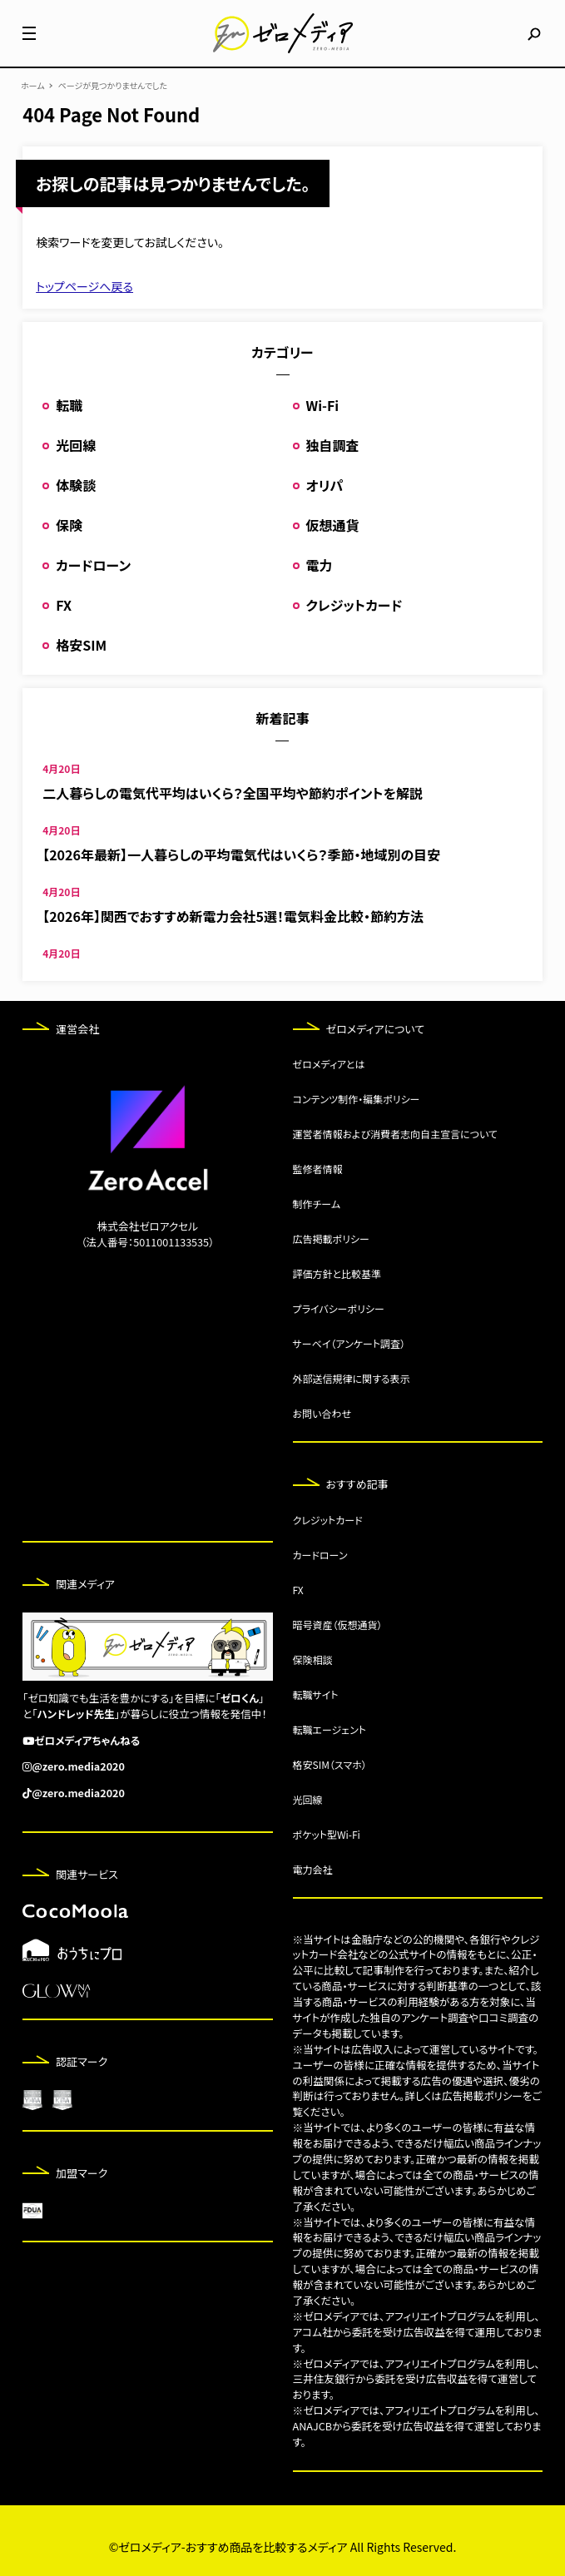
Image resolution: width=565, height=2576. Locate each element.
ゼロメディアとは (329, 1064)
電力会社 (313, 1869)
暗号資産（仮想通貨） (338, 1624)
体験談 (76, 485)
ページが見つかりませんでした (112, 86)
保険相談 (313, 1659)
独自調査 (332, 445)
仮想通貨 (332, 525)
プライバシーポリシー (338, 1308)
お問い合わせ (322, 1413)
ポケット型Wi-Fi (326, 1834)
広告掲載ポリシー (331, 1238)
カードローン (93, 565)
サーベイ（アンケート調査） (349, 1343)
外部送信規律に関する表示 (351, 1378)
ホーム (33, 86)
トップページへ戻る (84, 286)
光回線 (76, 445)
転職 (69, 405)
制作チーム (317, 1203)
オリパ (325, 485)
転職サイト (316, 1694)
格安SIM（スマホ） (330, 1764)
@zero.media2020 (78, 1766)
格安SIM (81, 645)
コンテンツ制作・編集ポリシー (356, 1099)
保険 (69, 525)
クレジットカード (354, 605)
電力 (319, 565)
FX (64, 605)
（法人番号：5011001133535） (147, 1242)
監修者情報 (318, 1169)
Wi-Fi (322, 405)
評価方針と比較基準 (337, 1273)
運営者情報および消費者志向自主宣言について (395, 1134)
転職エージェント (330, 1729)
